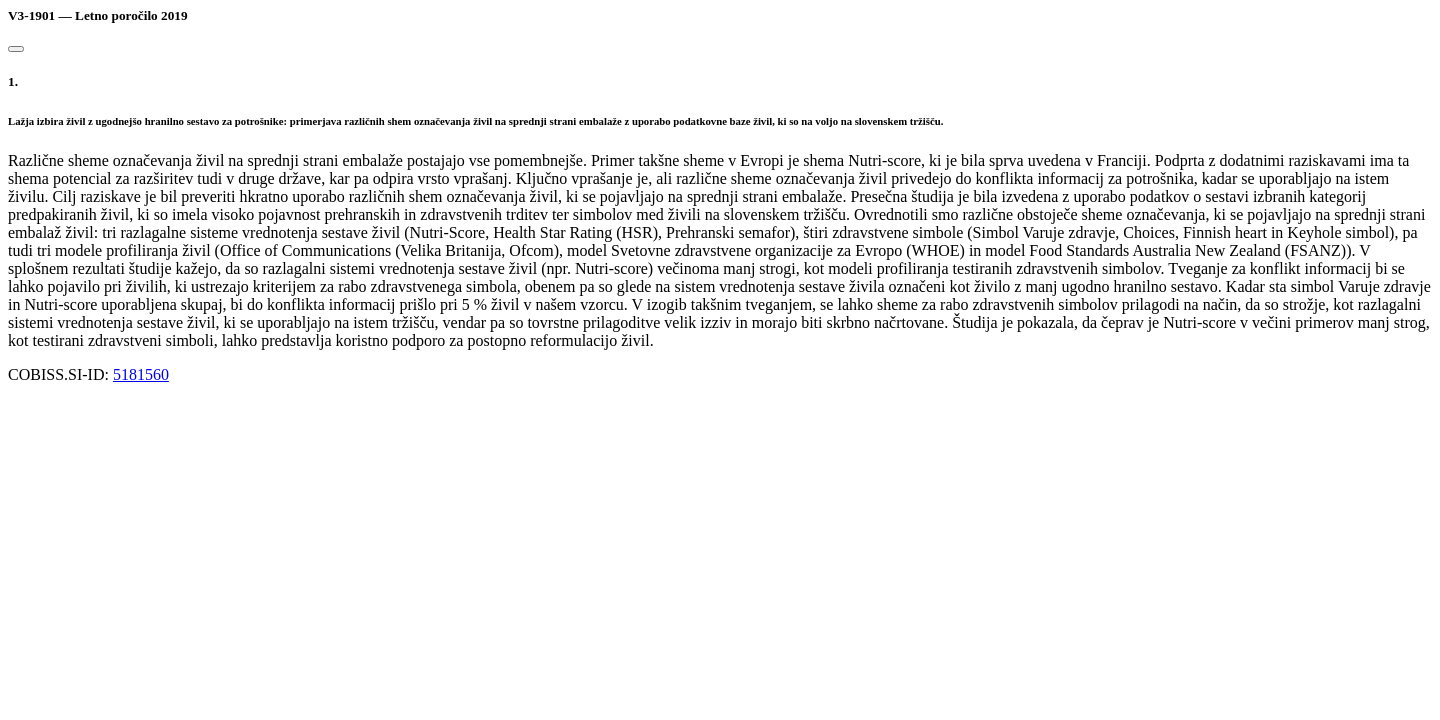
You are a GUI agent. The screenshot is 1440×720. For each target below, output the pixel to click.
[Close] (16, 49)
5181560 (141, 374)
